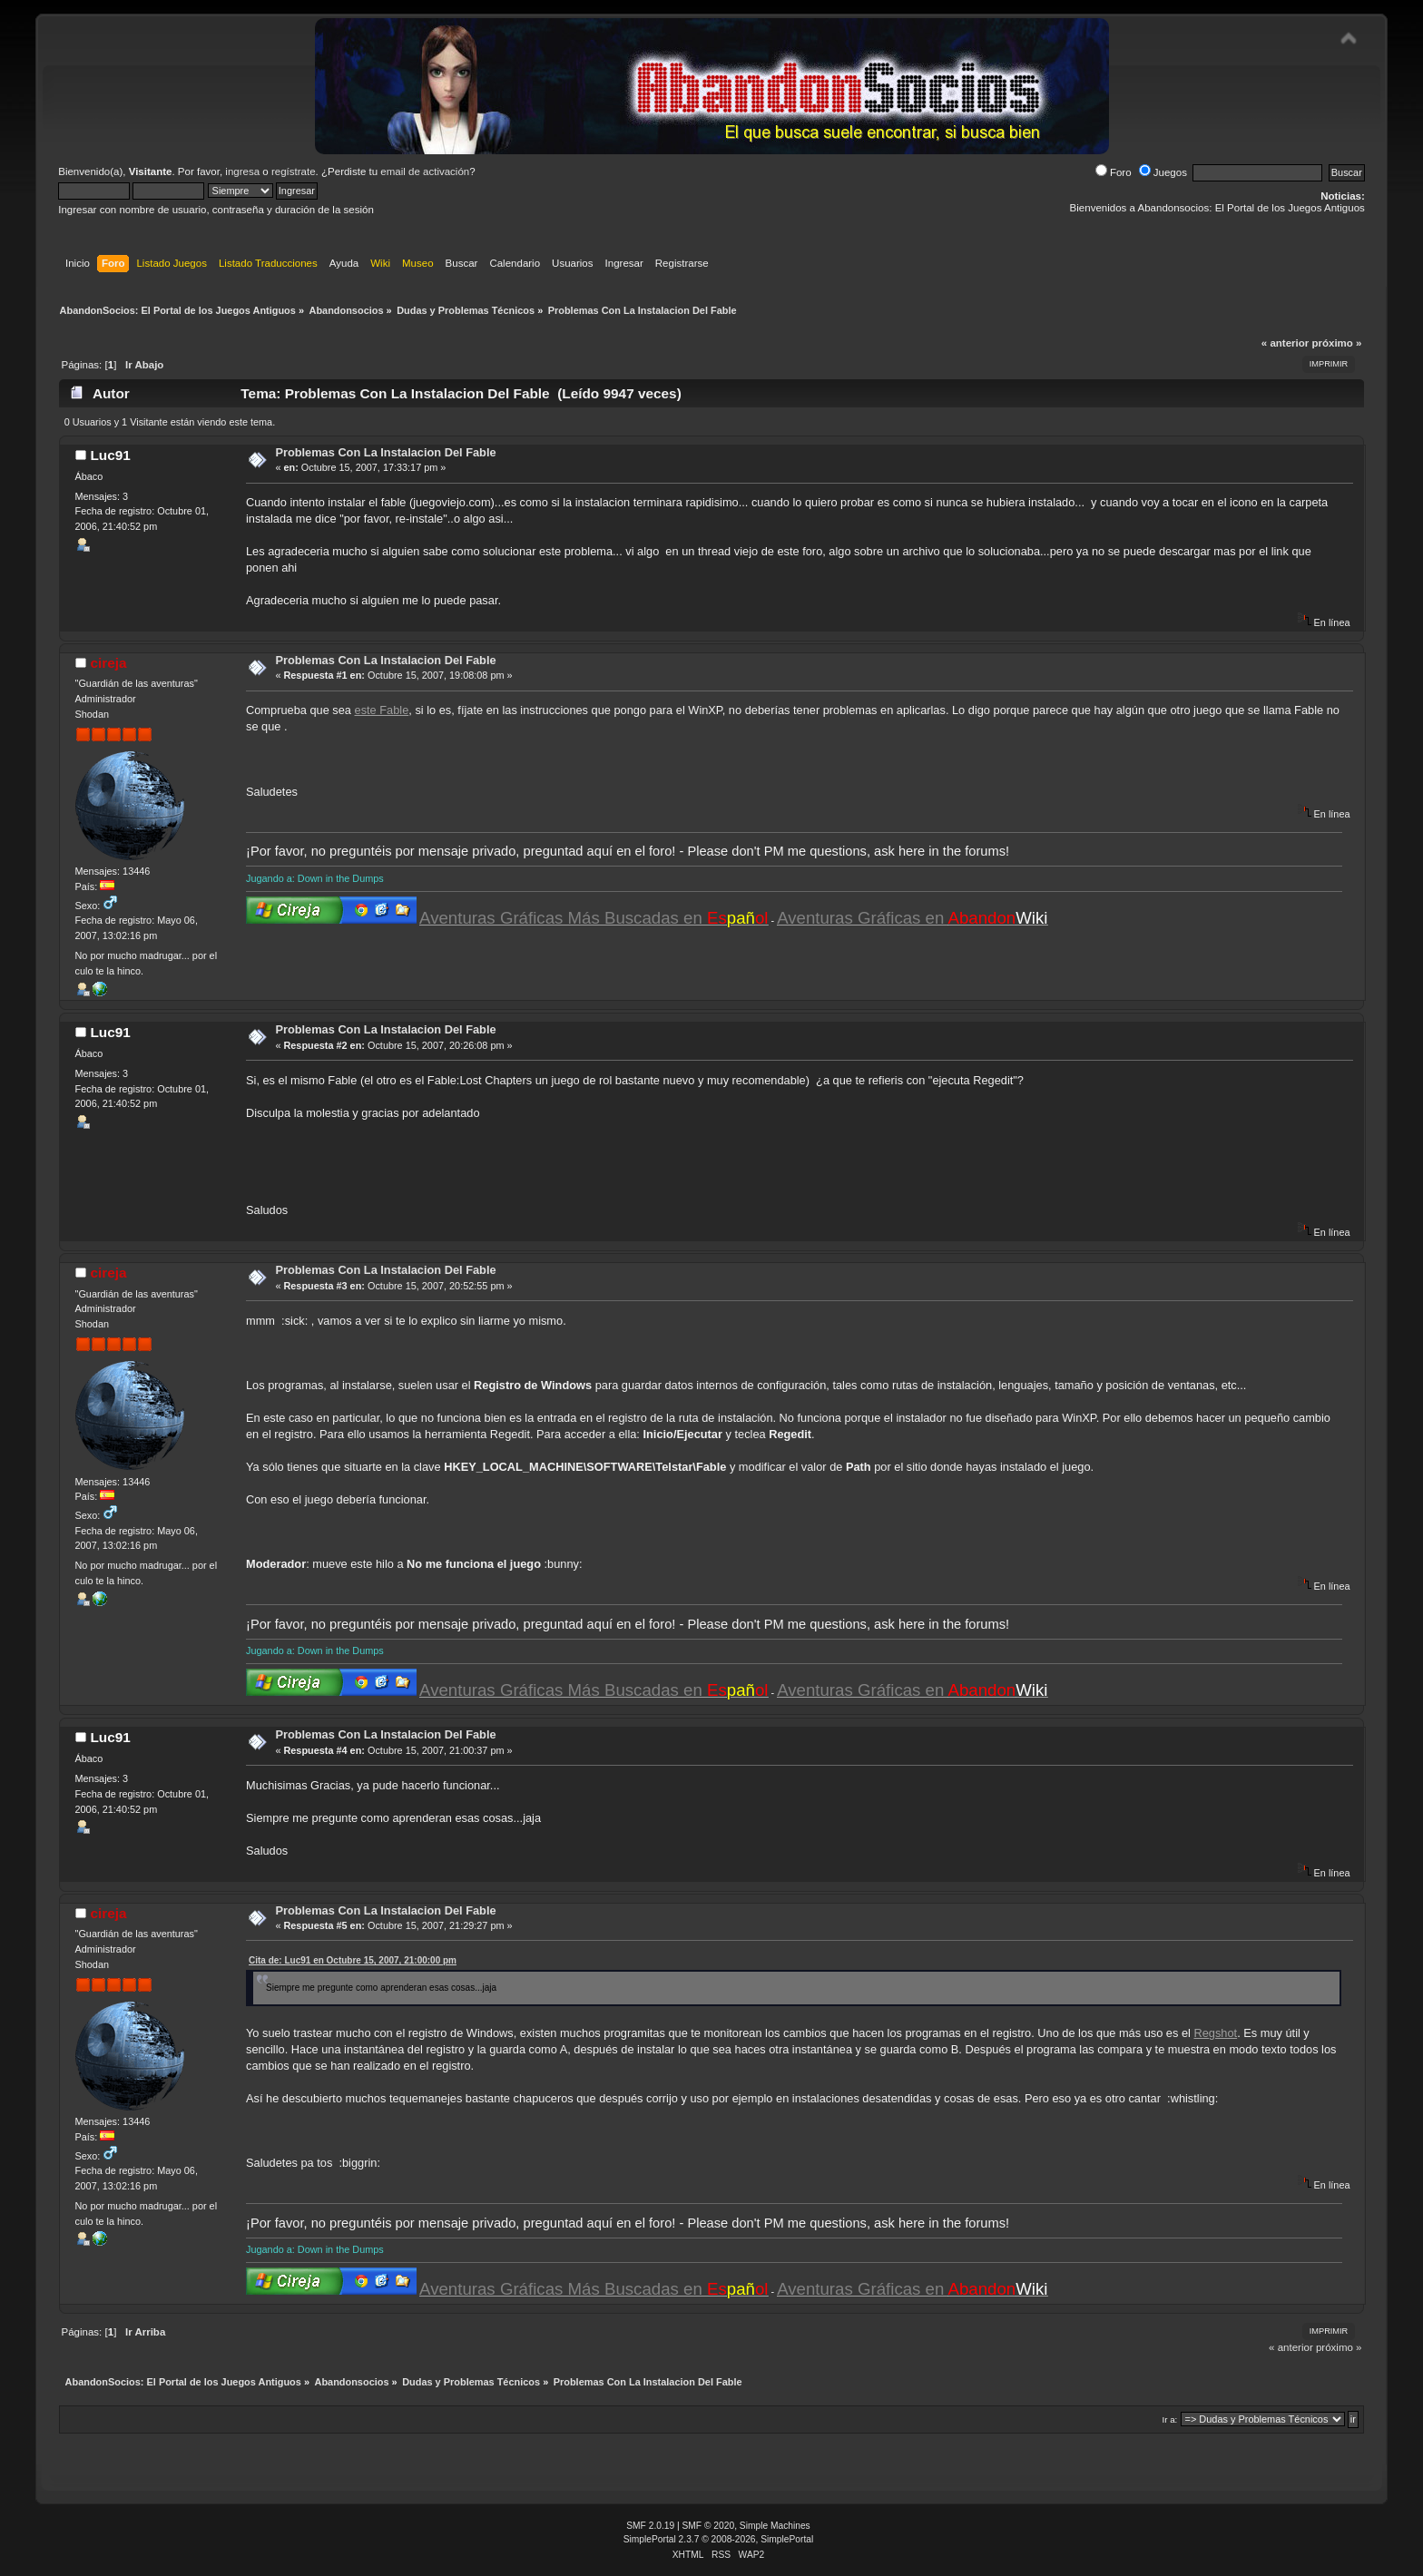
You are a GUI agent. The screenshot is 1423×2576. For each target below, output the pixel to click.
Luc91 (110, 455)
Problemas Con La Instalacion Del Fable (385, 452)
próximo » (1336, 343)
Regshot (1215, 2033)
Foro (1113, 172)
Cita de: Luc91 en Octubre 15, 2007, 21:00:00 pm (352, 1960)
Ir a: (1169, 2419)
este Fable (382, 710)
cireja (108, 663)
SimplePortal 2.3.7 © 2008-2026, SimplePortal (718, 2539)
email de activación (424, 171)
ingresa (242, 171)
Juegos (1163, 172)
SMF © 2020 (708, 2526)
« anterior (1285, 343)
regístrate (293, 171)
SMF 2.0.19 (650, 2526)
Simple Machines (775, 2526)
